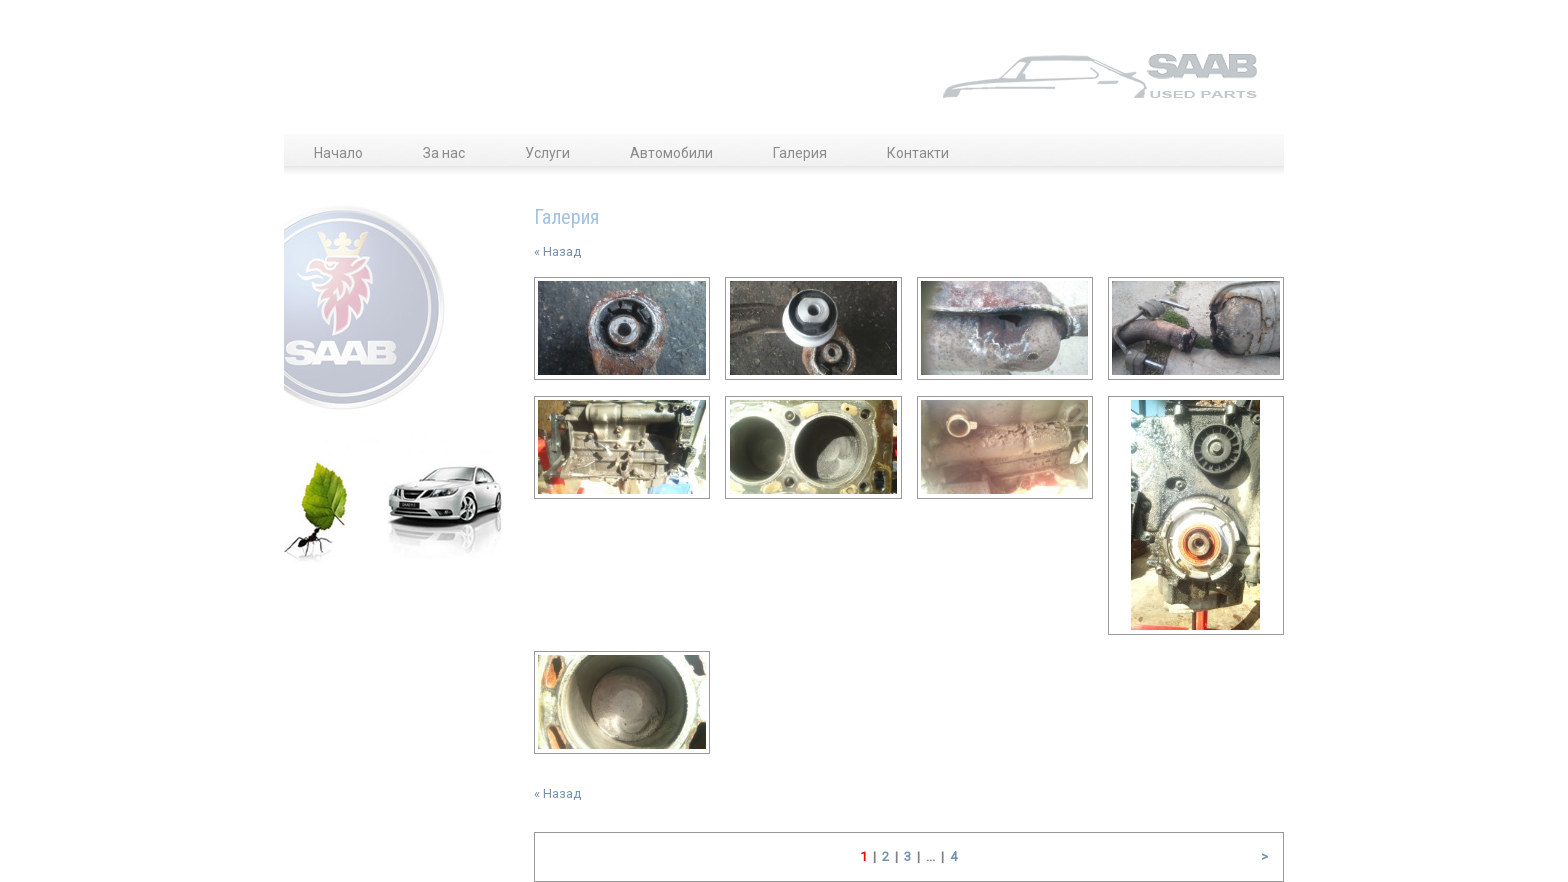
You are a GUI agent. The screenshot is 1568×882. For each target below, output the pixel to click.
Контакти (918, 153)
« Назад (557, 251)
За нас (444, 153)
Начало (338, 153)
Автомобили (671, 153)
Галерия (800, 153)
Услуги (547, 153)
